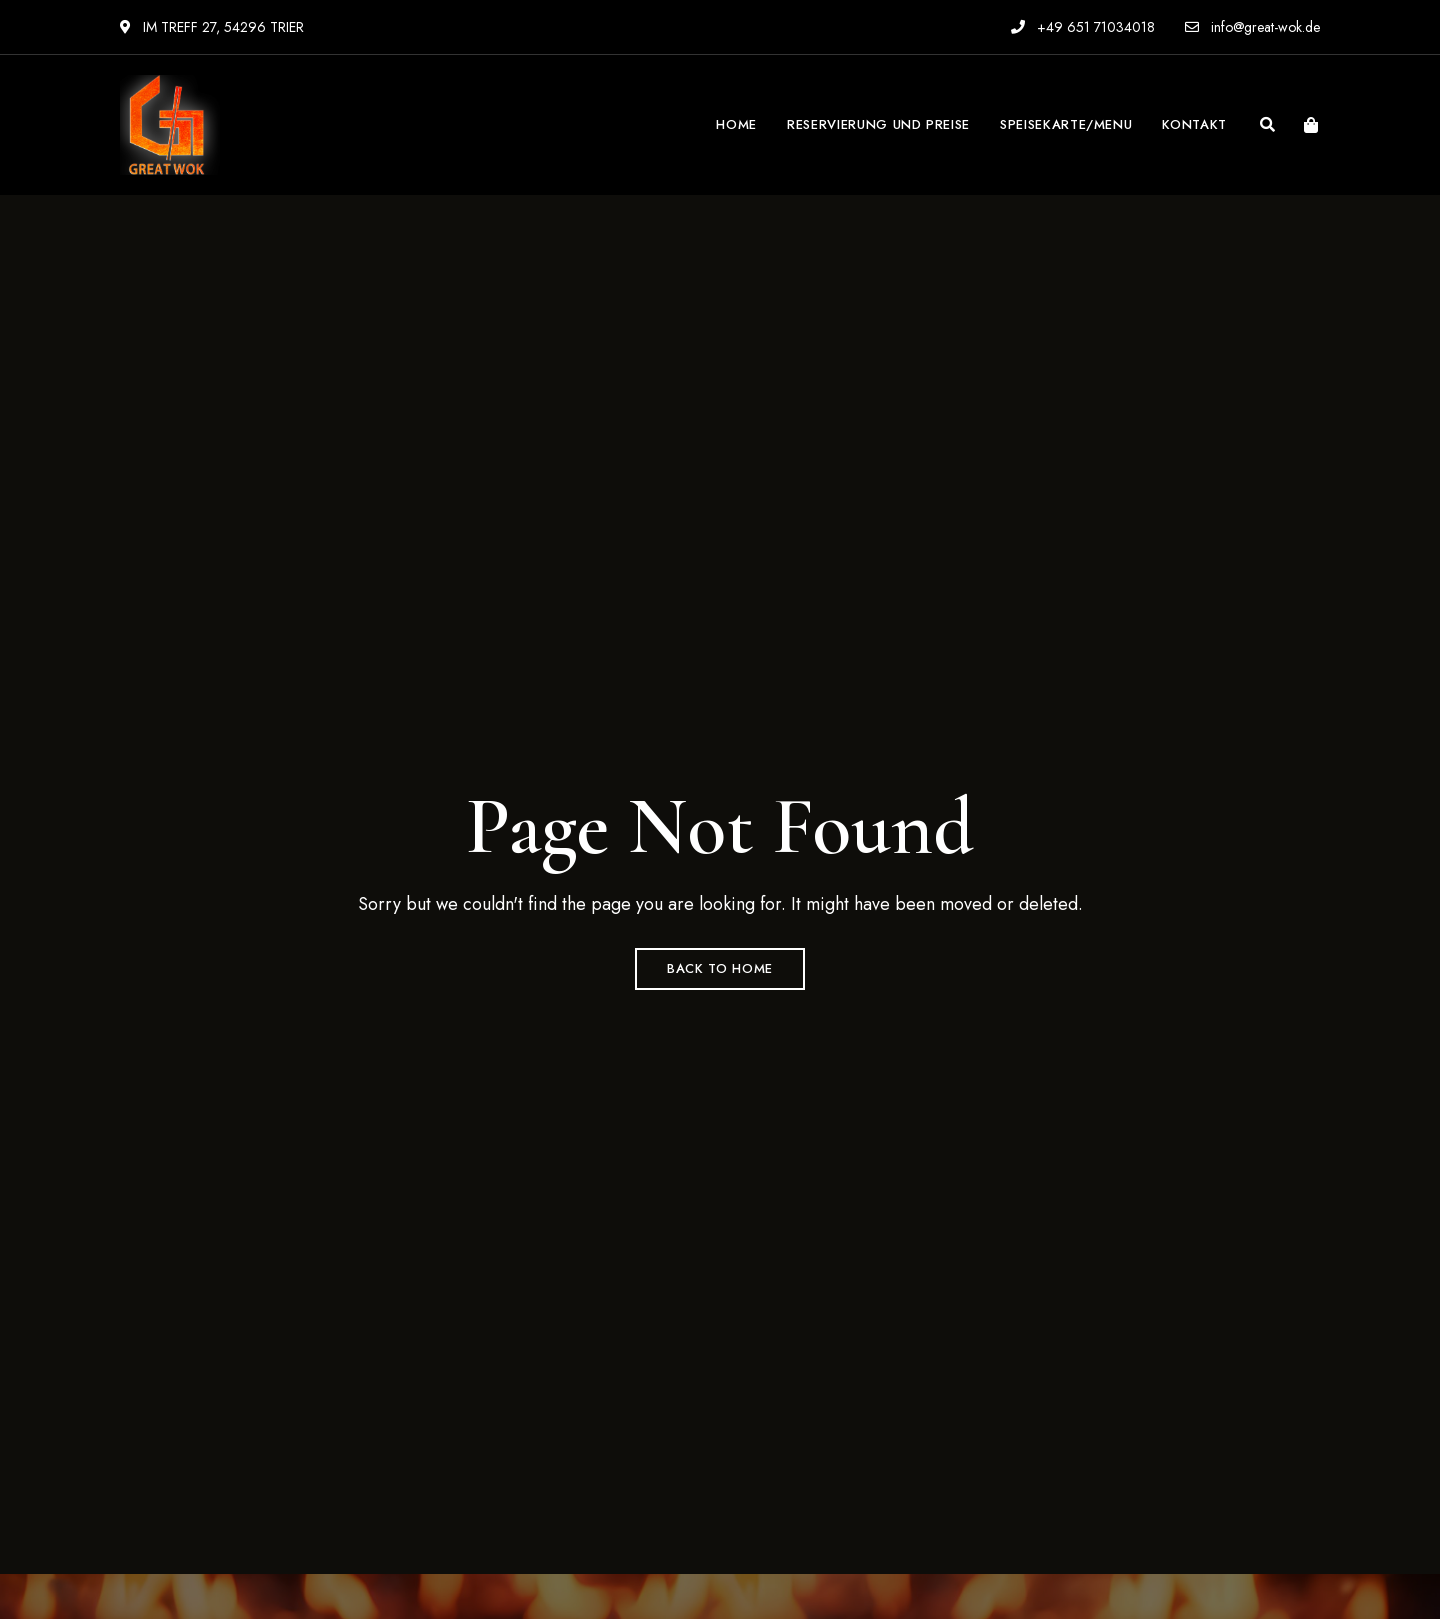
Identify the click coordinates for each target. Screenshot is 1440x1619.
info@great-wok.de (1252, 27)
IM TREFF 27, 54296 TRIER (212, 27)
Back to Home (720, 968)
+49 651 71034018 (1083, 27)
